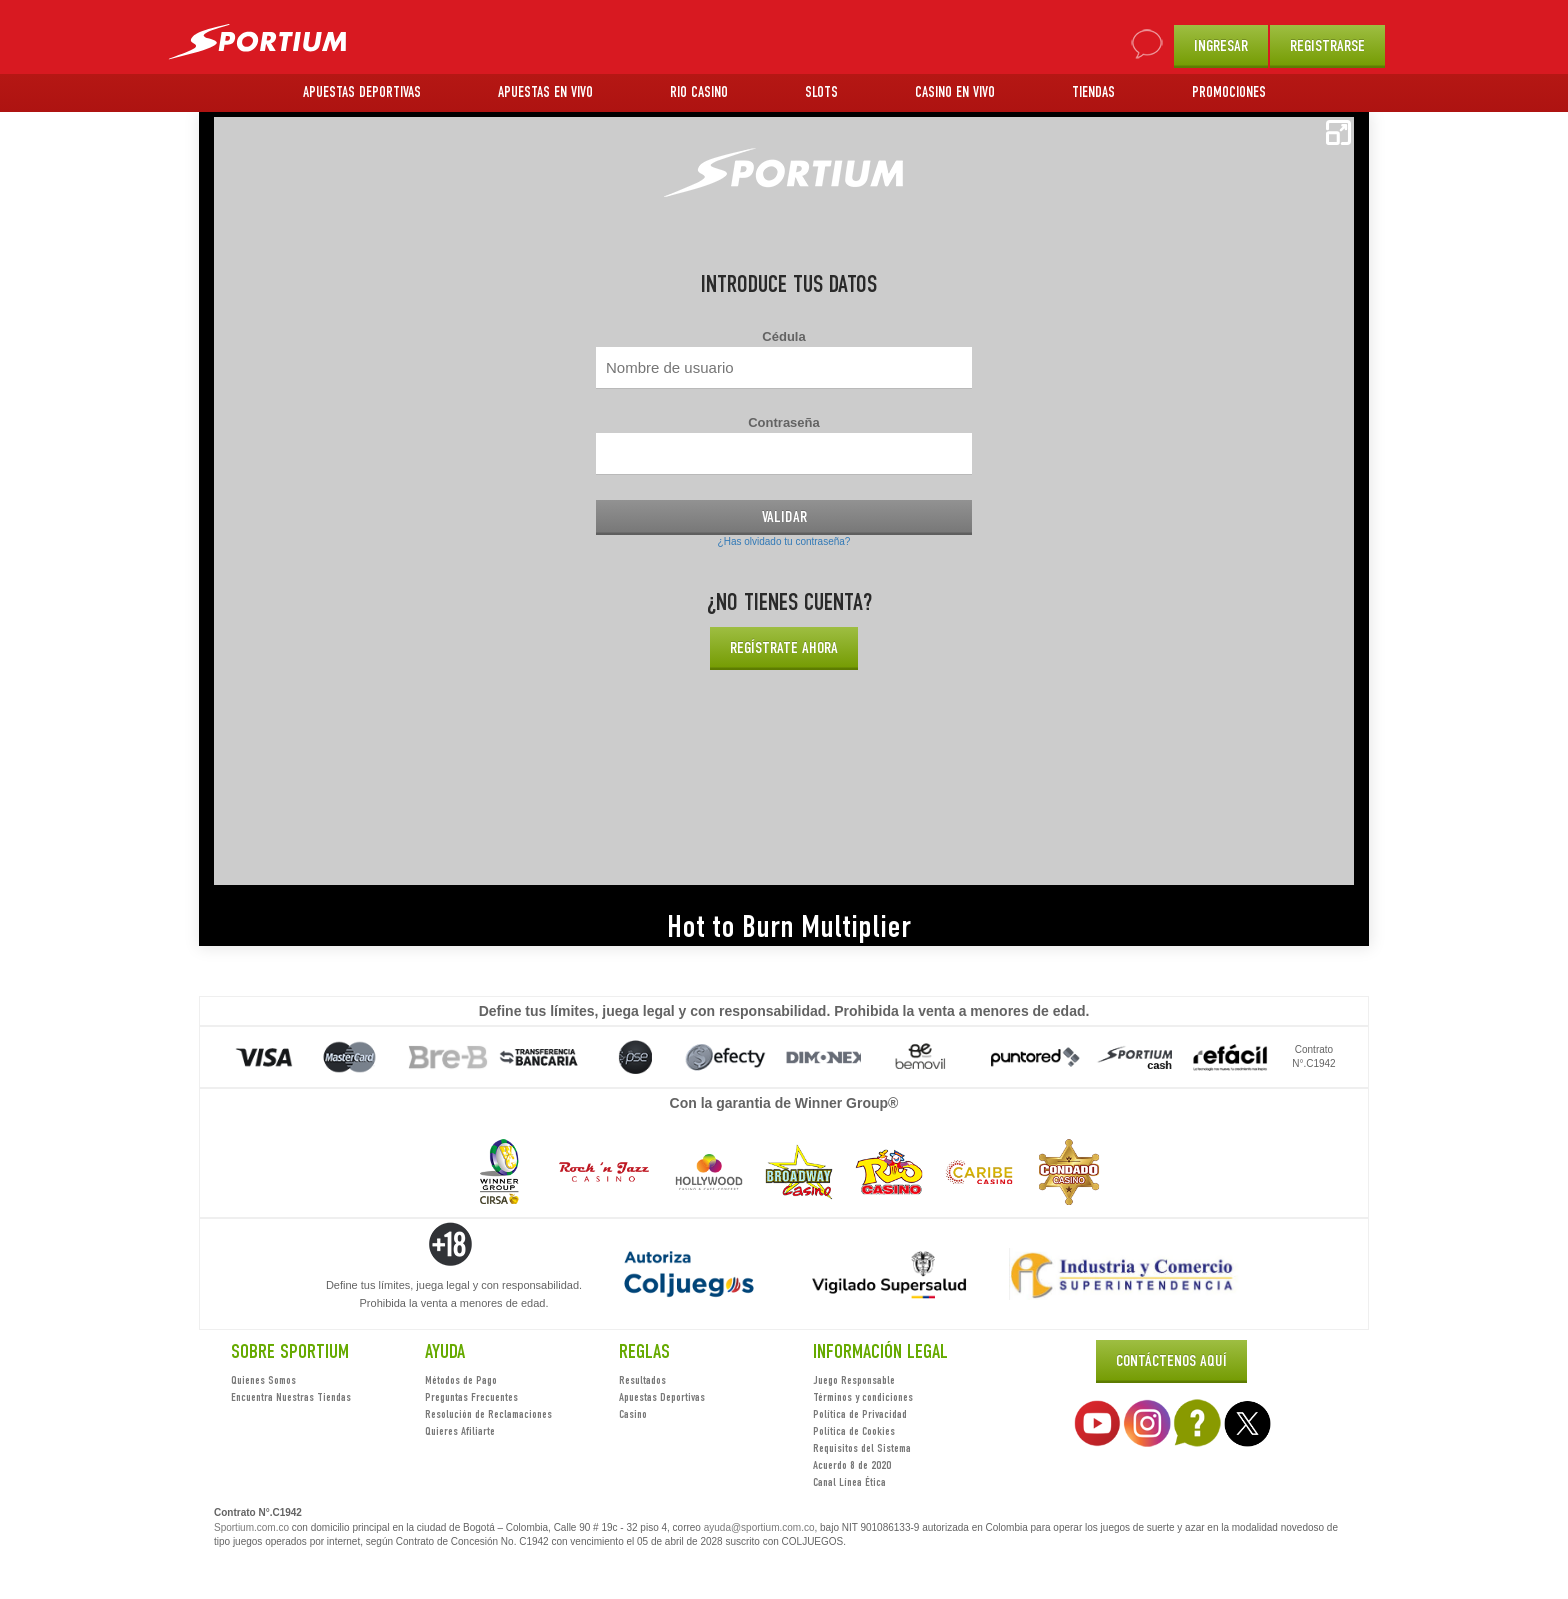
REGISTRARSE (1327, 45)
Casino (633, 1414)
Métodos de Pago (461, 1380)
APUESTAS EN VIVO (545, 92)
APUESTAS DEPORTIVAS (362, 92)
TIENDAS (1093, 92)
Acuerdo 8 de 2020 (852, 1465)
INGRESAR (1221, 45)
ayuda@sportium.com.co (759, 1527)
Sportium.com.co (251, 1527)
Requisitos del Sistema (862, 1448)
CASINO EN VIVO (955, 92)
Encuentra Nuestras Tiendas (291, 1397)
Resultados (642, 1380)
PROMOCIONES (1229, 92)
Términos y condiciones (863, 1397)
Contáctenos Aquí (1171, 1360)
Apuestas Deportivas (662, 1397)
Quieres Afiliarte (460, 1431)
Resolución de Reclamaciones (488, 1414)
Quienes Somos (263, 1380)
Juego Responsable (854, 1380)
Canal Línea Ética (849, 1482)
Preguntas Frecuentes (471, 1397)
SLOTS (821, 92)
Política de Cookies (854, 1431)
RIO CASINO (699, 92)
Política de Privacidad (860, 1414)
